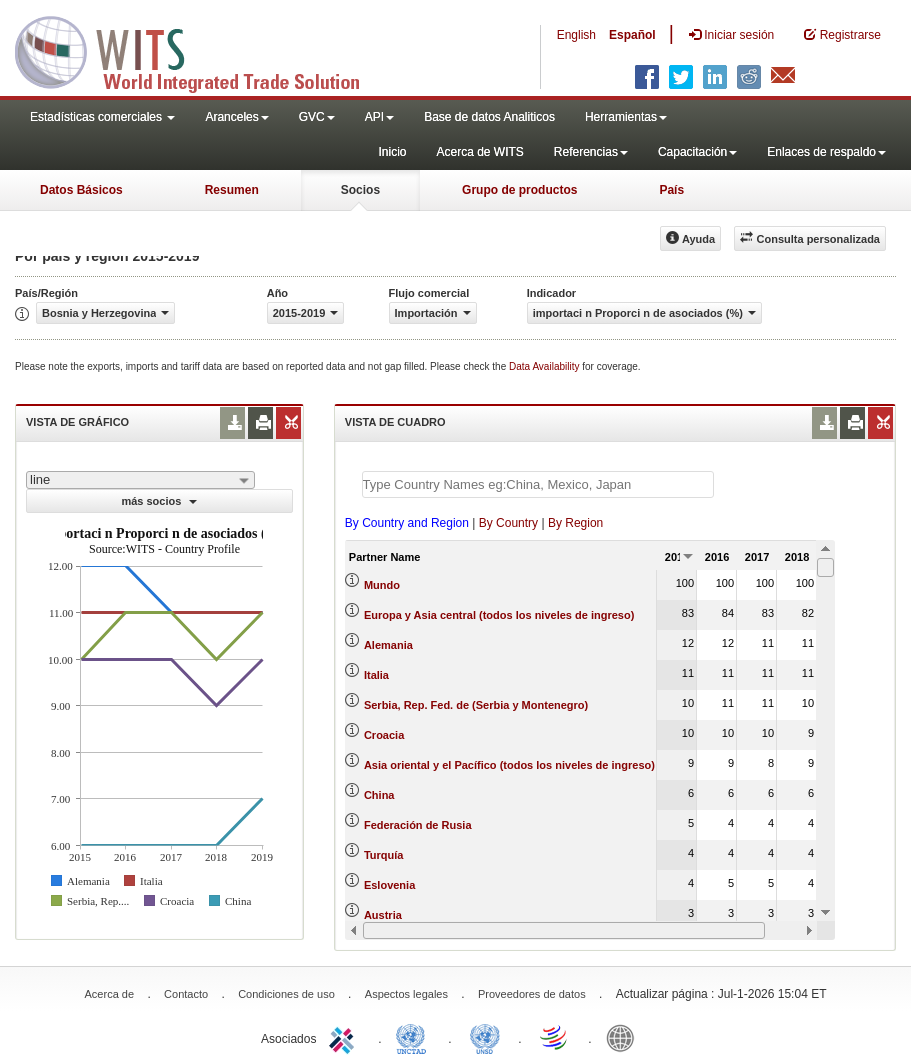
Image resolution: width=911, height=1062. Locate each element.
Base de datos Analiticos (489, 117)
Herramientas (626, 117)
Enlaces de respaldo (826, 152)
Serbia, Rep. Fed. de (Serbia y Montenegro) (476, 705)
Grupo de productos (519, 190)
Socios (360, 190)
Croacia (384, 735)
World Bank (625, 1037)
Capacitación (697, 152)
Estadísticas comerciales (102, 117)
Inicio (392, 152)
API (379, 117)
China (379, 795)
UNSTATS (485, 1037)
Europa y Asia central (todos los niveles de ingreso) (499, 615)
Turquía (384, 855)
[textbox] (538, 484)
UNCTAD (415, 1037)
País (671, 190)
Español (632, 35)
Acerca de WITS (479, 152)
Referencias (591, 152)
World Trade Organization (555, 1037)
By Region (575, 523)
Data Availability (545, 366)
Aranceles (236, 117)
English (576, 35)
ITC (345, 1037)
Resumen (232, 190)
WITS (200, 50)
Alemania (388, 645)
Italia (376, 675)
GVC (317, 117)
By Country (508, 523)
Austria (383, 915)
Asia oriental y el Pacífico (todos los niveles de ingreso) (509, 765)
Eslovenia (389, 885)
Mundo (382, 585)
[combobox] (140, 480)
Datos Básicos (81, 190)
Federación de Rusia (418, 825)
